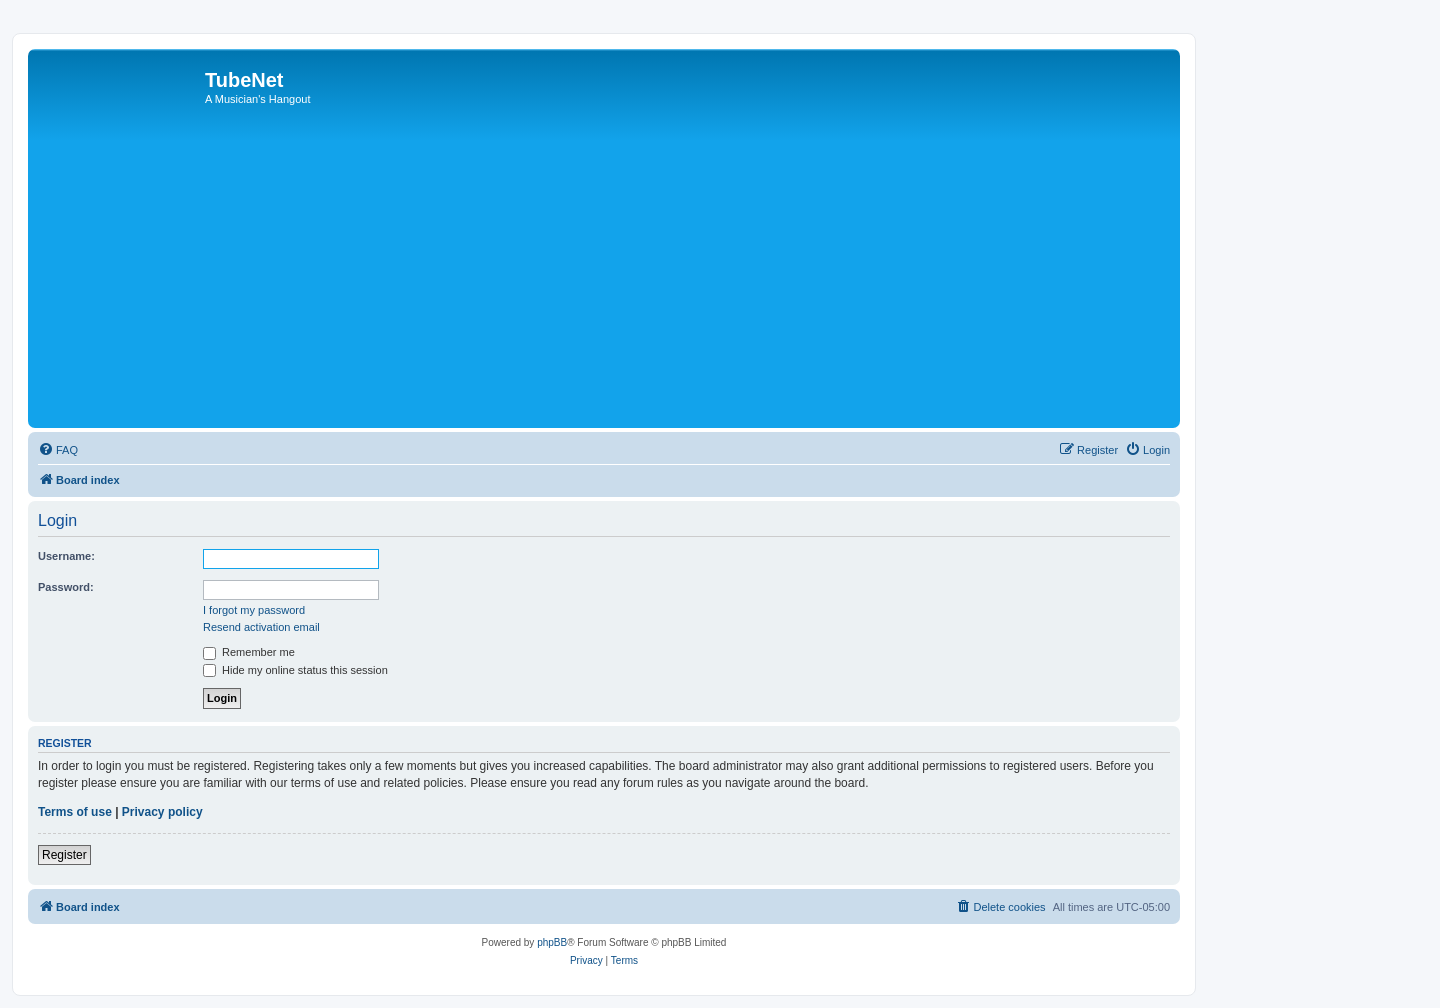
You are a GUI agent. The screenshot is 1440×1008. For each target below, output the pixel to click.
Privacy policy (162, 812)
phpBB (552, 942)
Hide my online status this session (295, 670)
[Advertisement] (633, 273)
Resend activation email (261, 627)
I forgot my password (254, 610)
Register (64, 855)
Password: (66, 587)
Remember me (249, 652)
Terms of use (75, 812)
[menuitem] (58, 450)
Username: (66, 556)
